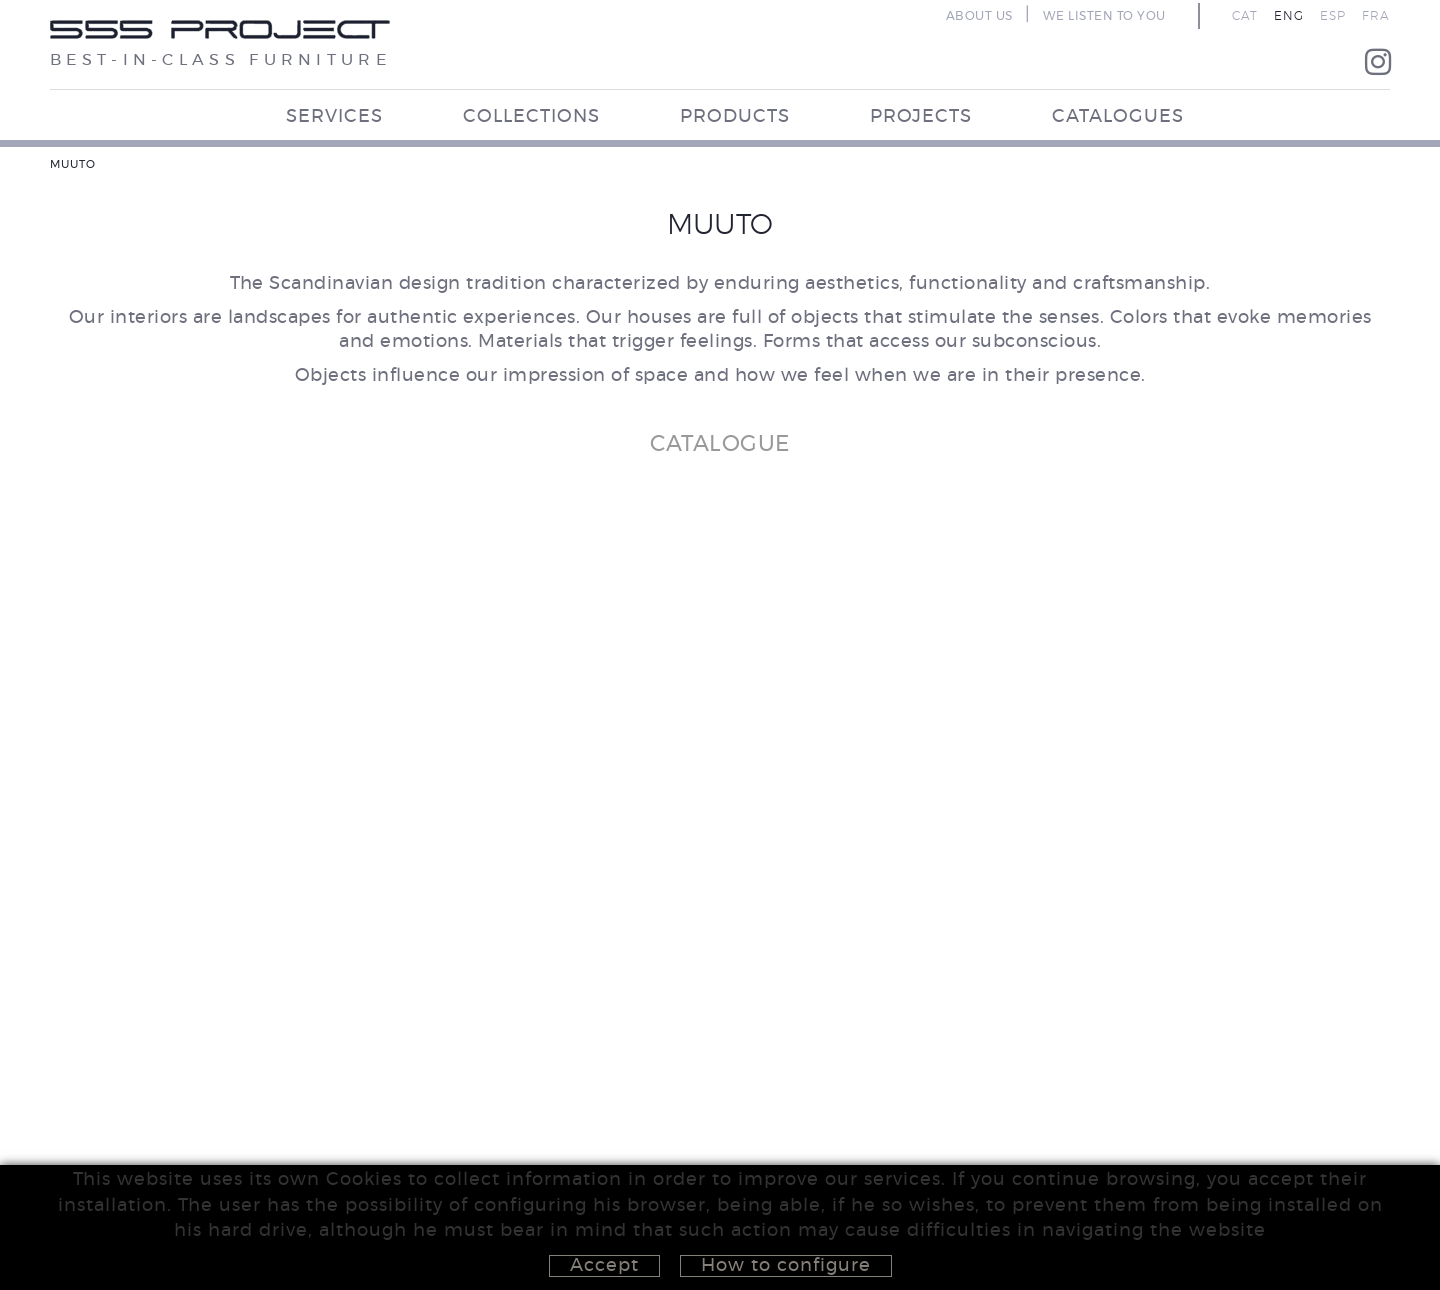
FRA (1376, 16)
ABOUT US (979, 16)
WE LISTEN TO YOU (1104, 16)
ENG (1289, 16)
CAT (1245, 16)
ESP (1333, 16)
